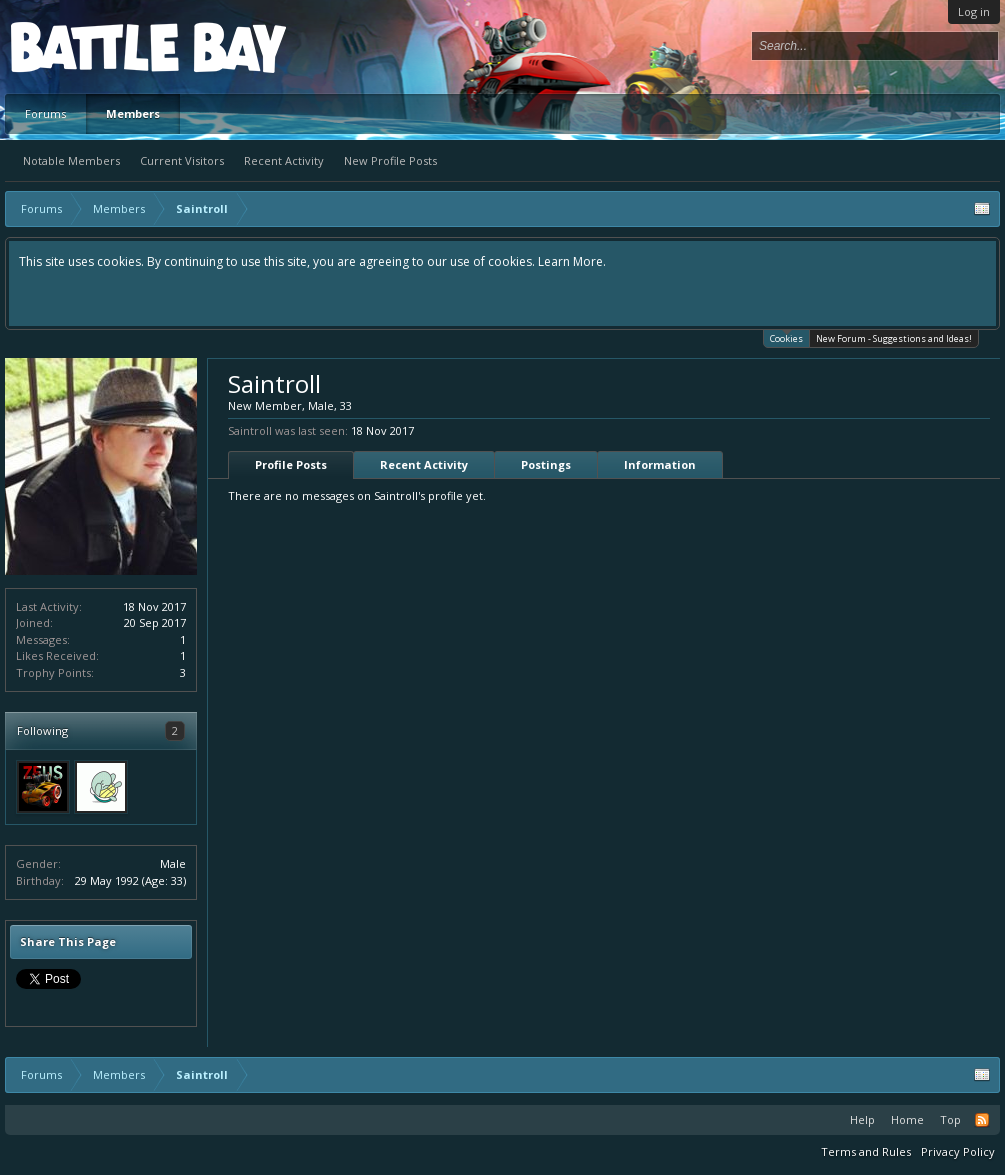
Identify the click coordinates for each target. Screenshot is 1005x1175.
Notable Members (71, 160)
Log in (974, 11)
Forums (45, 113)
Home (907, 1119)
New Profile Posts (390, 160)
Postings (546, 464)
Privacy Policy (958, 1151)
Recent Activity (284, 160)
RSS (982, 1120)
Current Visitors (182, 160)
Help (862, 1119)
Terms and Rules (866, 1151)
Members (133, 113)
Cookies (786, 337)
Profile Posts (291, 464)
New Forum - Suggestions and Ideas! (894, 338)
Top (950, 1119)
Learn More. (572, 261)
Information (660, 464)
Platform (84, 46)
